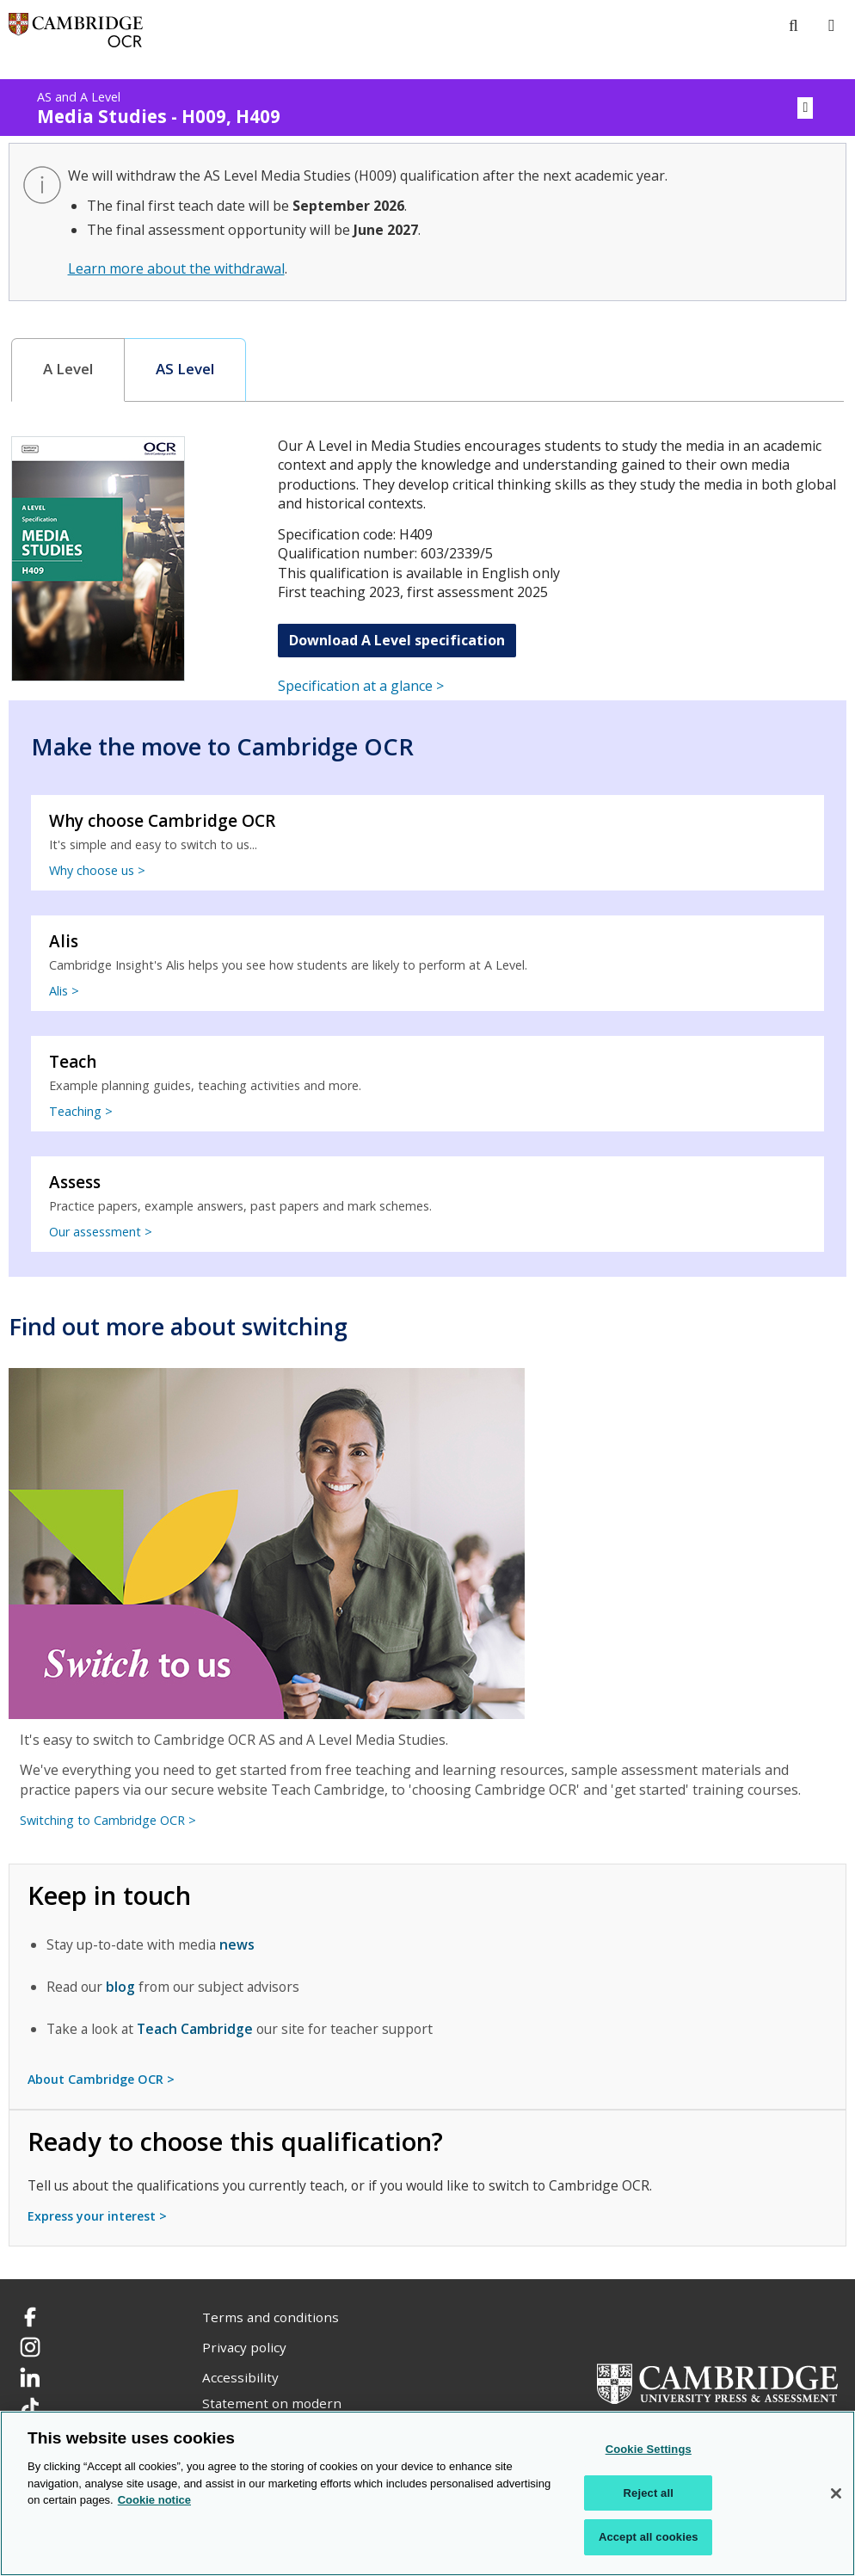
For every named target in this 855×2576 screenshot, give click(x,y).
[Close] (836, 2493)
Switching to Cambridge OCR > (108, 1820)
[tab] (68, 370)
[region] (427, 2493)
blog (120, 1986)
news (237, 1944)
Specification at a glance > (361, 685)
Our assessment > (100, 1231)
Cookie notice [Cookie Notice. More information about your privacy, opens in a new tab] (154, 2499)
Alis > (64, 991)
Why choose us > (97, 870)
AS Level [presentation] (185, 369)
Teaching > (81, 1111)
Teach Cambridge (195, 2028)
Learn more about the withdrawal (176, 268)
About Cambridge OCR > (101, 2079)
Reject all (649, 2493)
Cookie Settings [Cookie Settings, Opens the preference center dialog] (649, 2449)
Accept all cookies (648, 2536)
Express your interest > (97, 2216)
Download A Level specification (397, 640)
